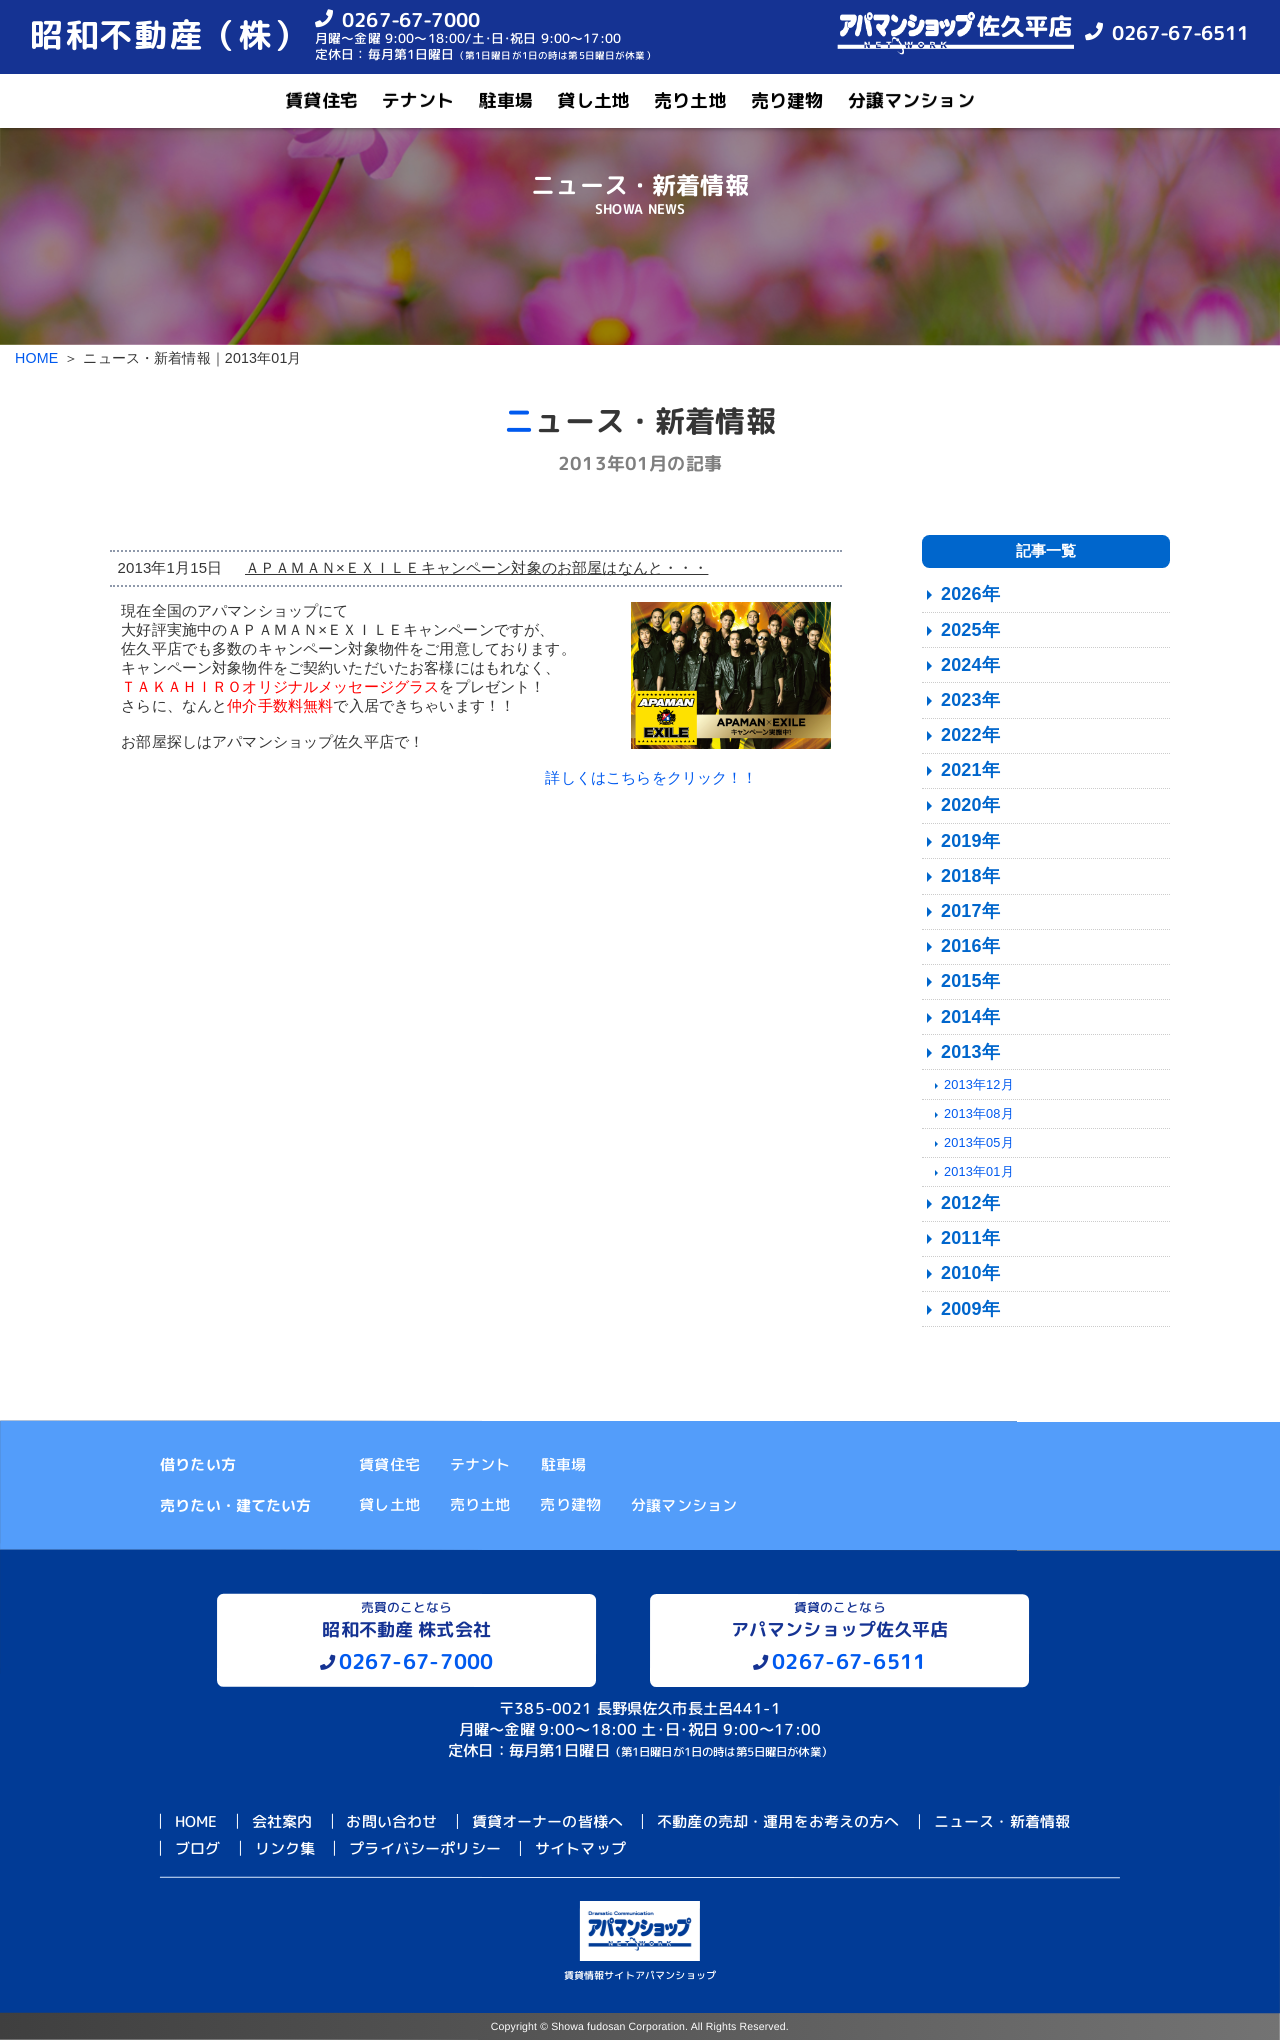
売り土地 (690, 100)
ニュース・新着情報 (1002, 1821)
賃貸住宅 (321, 100)
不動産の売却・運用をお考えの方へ (778, 1821)
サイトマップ (580, 1848)
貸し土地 (593, 100)
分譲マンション (911, 100)
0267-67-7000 (411, 18)
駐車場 (506, 100)
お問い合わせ (391, 1821)
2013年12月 (979, 1084)
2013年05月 (979, 1142)
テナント (418, 100)
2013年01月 (979, 1171)
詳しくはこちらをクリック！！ (651, 777)
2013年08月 (979, 1113)
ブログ (197, 1847)
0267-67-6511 (1181, 32)
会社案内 (282, 1820)
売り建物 (787, 100)
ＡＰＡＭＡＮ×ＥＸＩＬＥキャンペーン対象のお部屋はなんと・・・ (476, 567)
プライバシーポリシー (425, 1848)
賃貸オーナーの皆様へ (548, 1821)
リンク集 (285, 1848)
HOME (36, 358)
